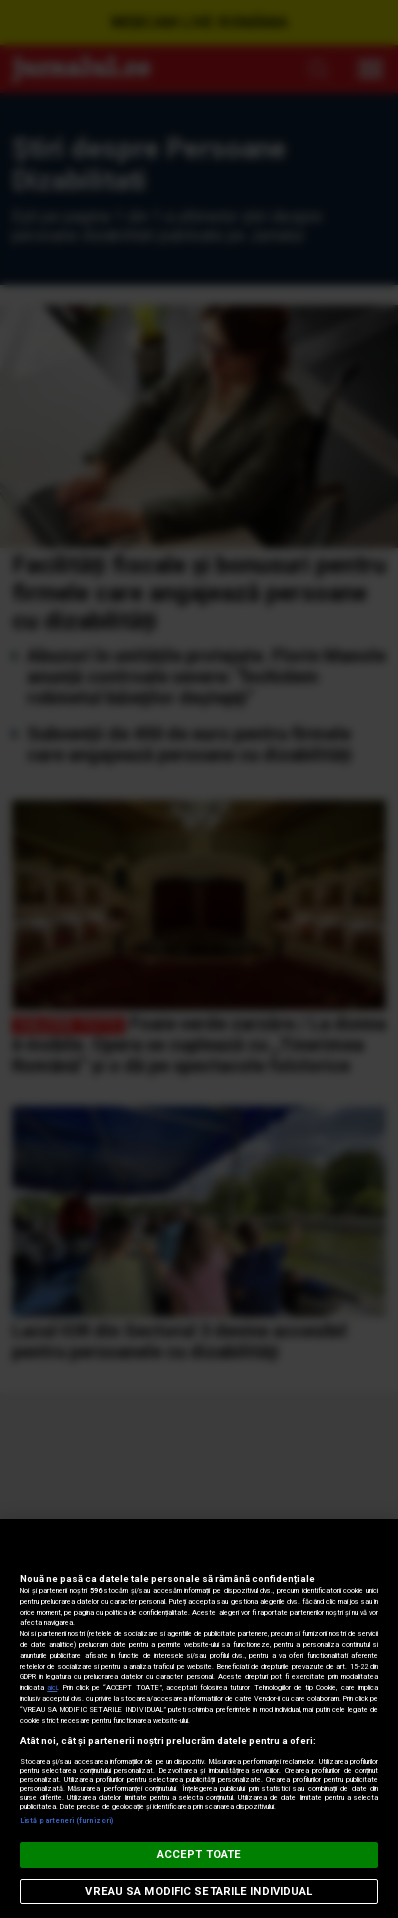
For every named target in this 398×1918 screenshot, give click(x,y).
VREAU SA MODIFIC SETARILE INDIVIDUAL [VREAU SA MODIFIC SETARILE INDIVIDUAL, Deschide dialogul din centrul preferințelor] (198, 1891)
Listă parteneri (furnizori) (66, 1820)
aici (52, 1687)
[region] (199, 1718)
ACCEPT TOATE (199, 1854)
